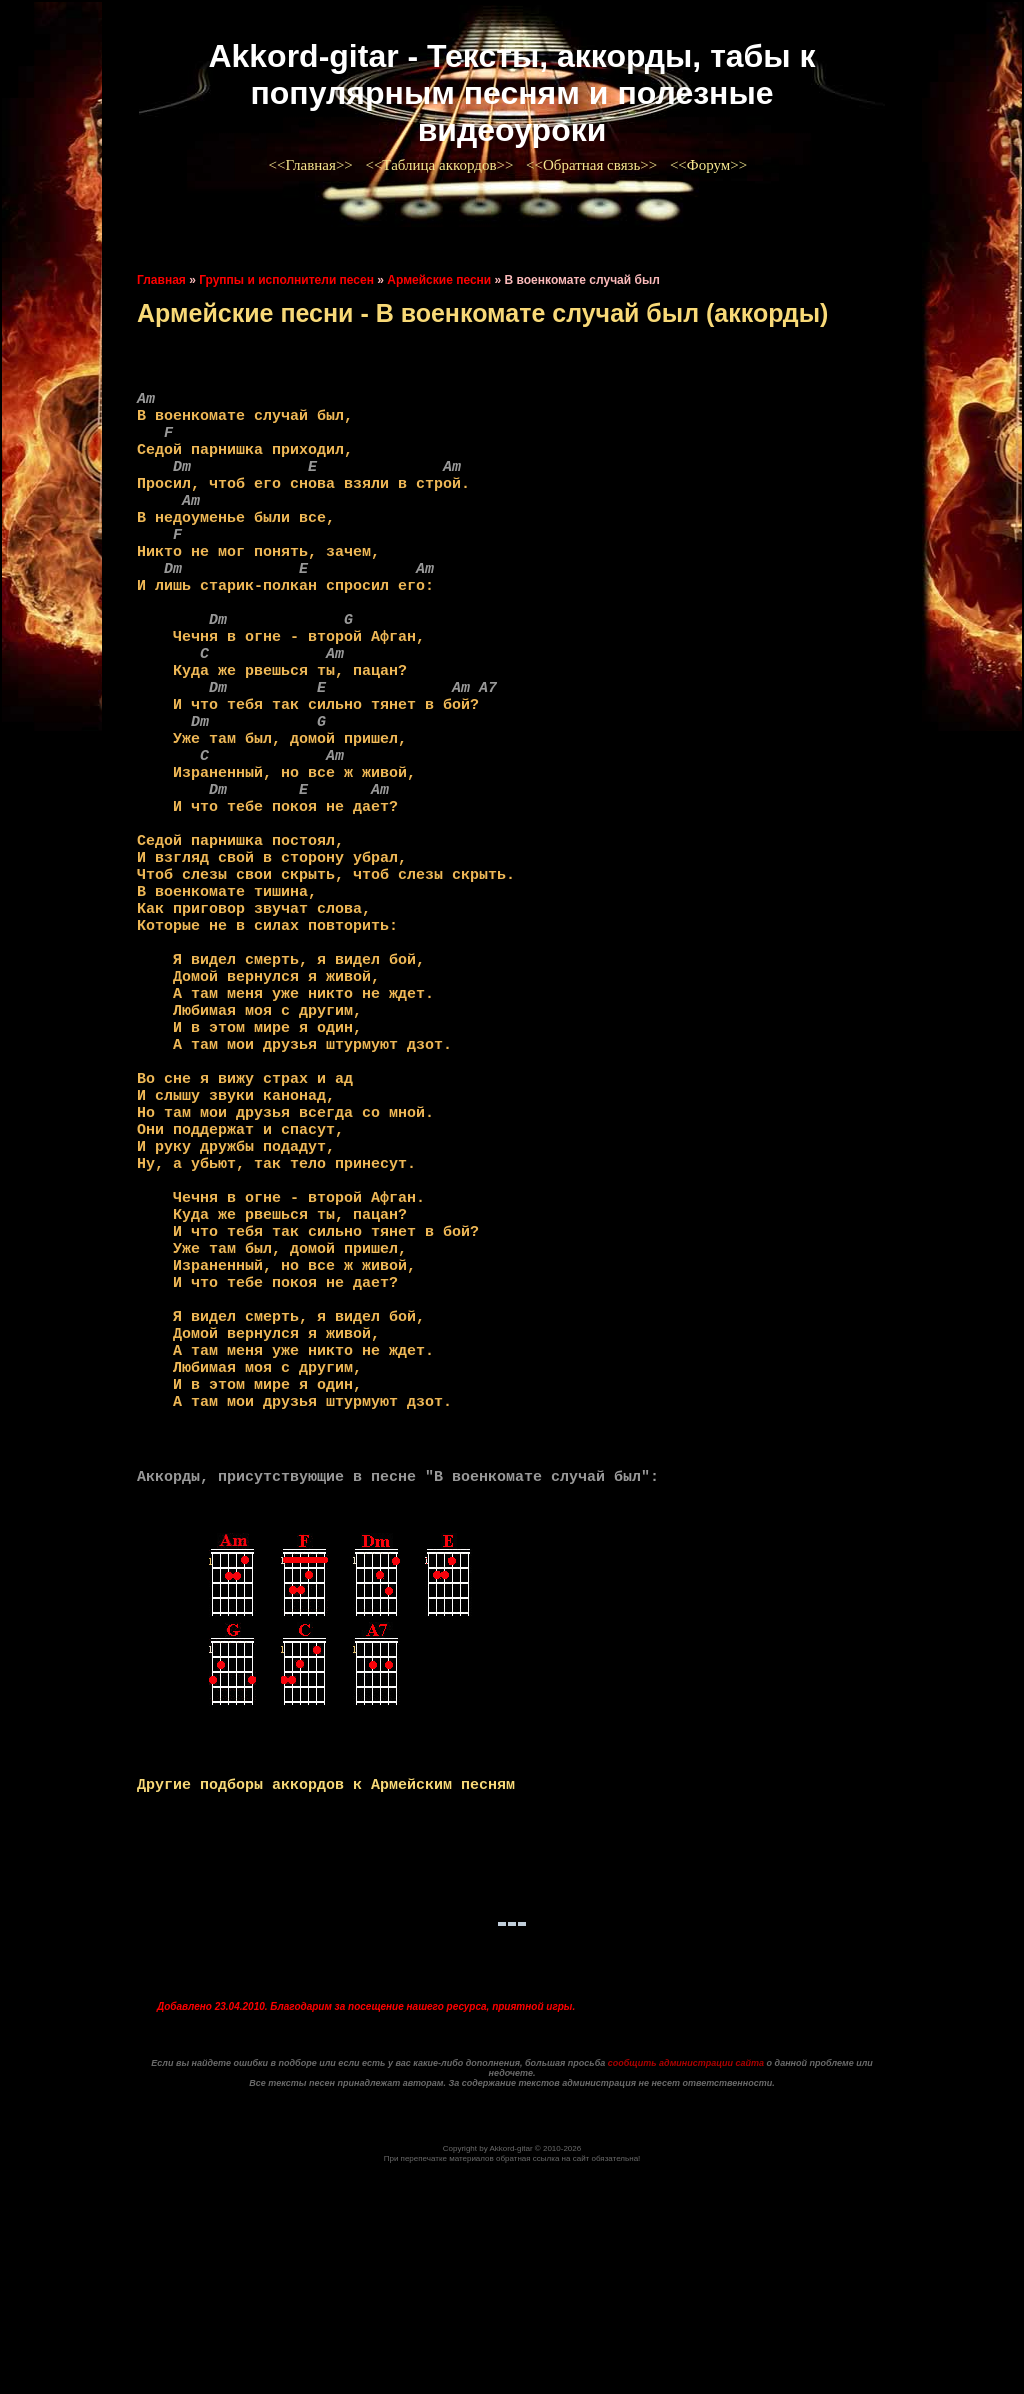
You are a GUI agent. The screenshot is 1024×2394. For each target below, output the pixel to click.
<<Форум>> (710, 165)
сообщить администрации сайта (686, 2280)
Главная (161, 280)
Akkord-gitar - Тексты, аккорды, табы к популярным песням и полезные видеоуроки (511, 93)
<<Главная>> (313, 165)
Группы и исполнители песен (286, 280)
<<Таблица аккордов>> (441, 165)
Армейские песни (439, 280)
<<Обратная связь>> (593, 165)
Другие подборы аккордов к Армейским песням (326, 1995)
